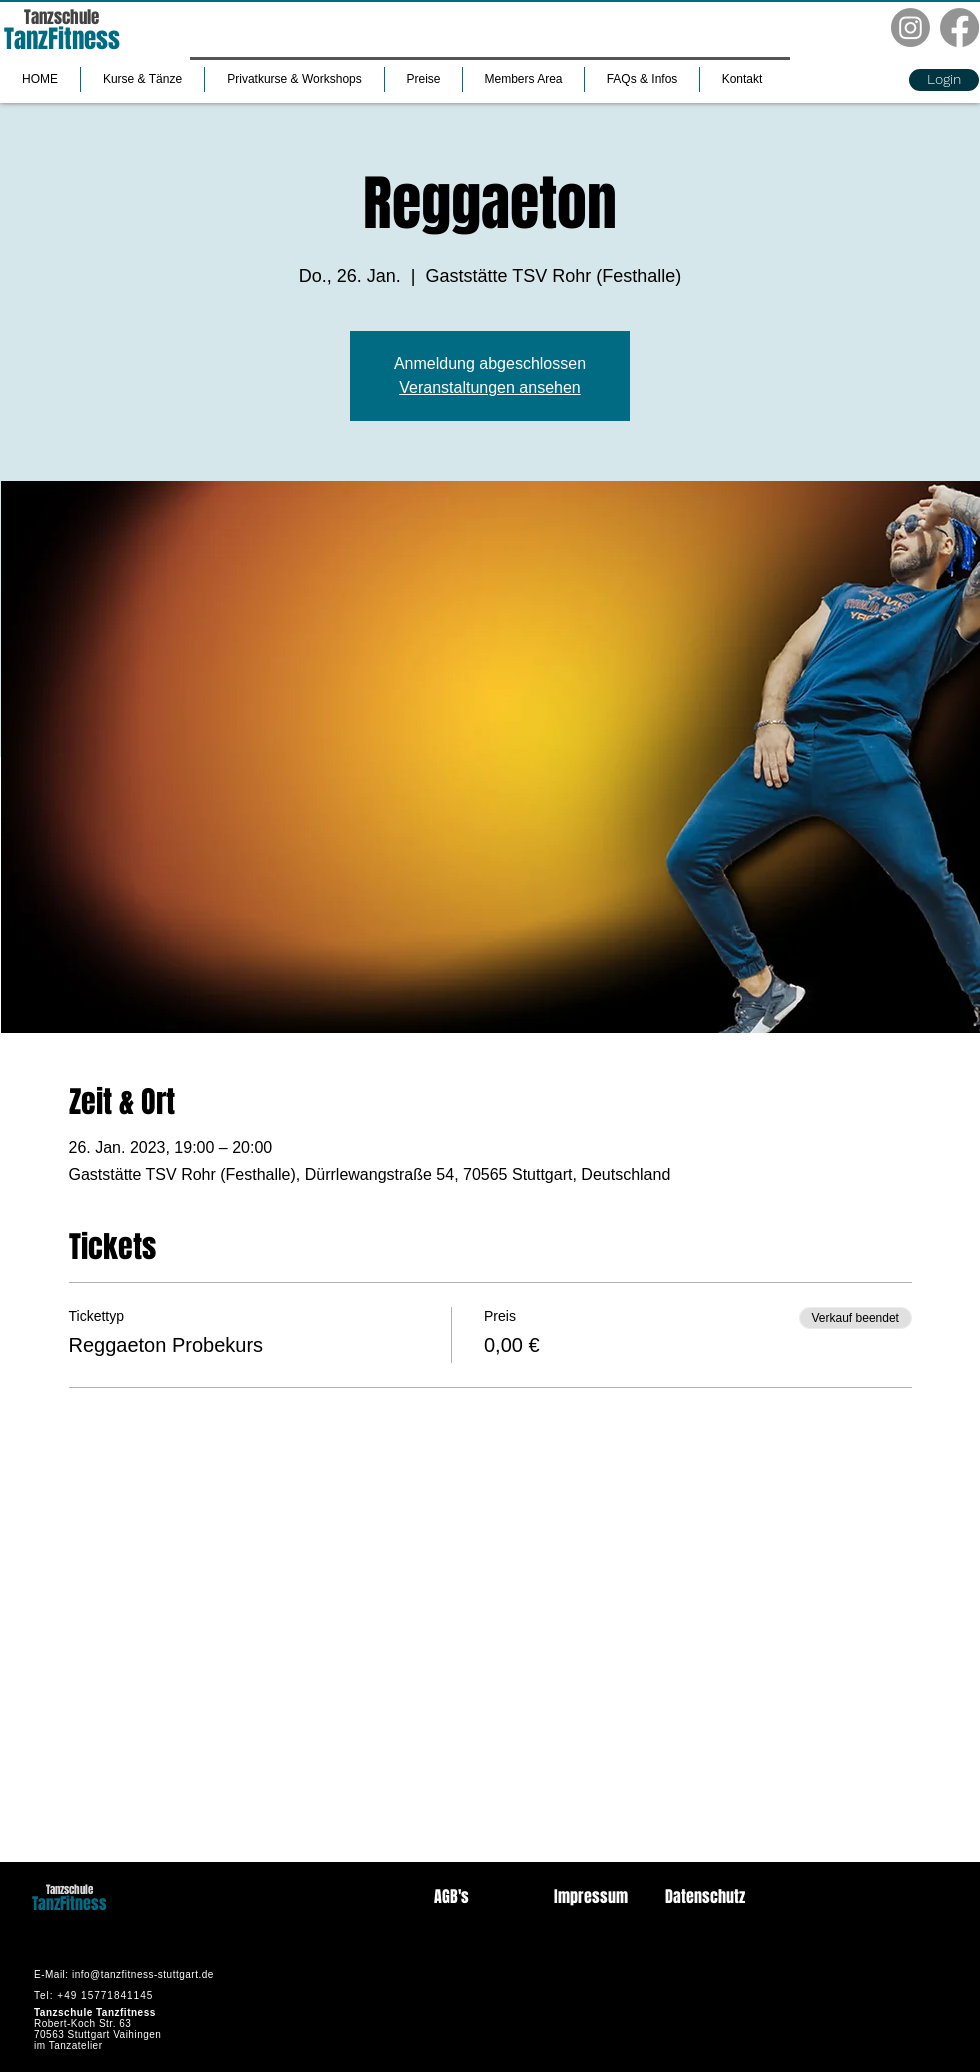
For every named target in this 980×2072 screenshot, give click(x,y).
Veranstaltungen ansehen (489, 387)
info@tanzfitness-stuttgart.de (143, 1974)
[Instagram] (910, 27)
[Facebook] (959, 27)
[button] (142, 79)
